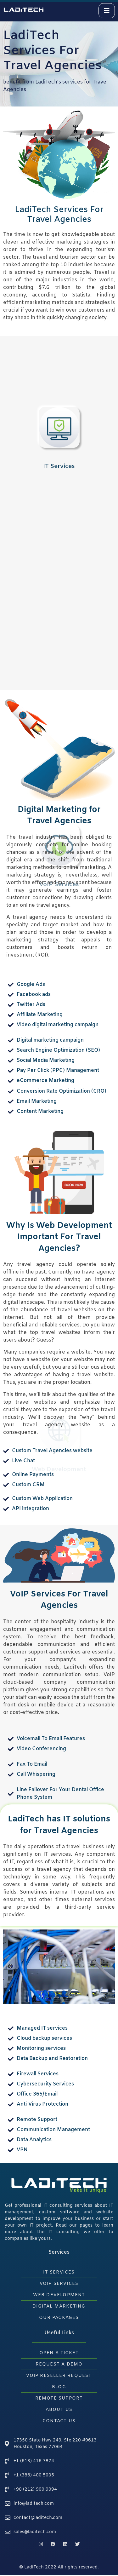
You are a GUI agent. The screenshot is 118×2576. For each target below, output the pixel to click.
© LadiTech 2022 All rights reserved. (59, 2567)
